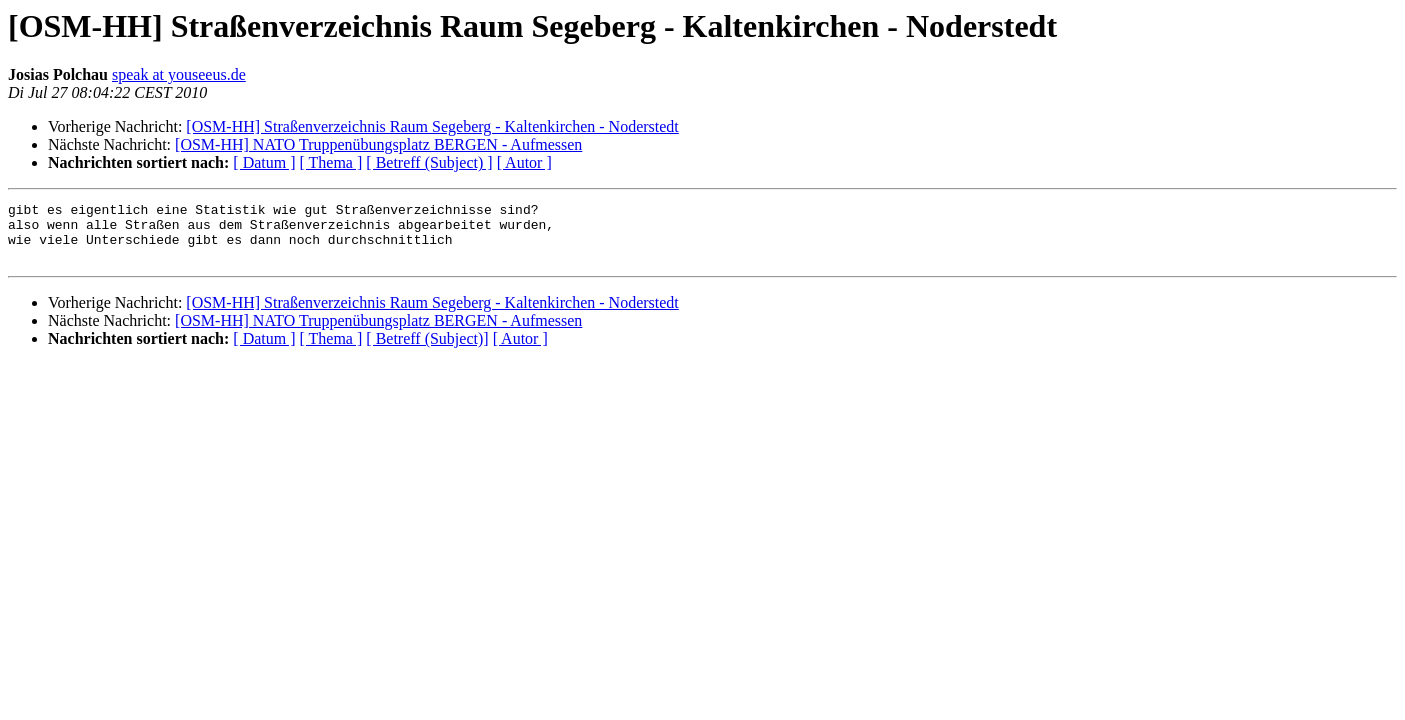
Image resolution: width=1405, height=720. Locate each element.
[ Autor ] (524, 162)
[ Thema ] (331, 162)
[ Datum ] (264, 162)
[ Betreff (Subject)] (427, 350)
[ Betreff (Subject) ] (429, 162)
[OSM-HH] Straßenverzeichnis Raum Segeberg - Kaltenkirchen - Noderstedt (432, 126)
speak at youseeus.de (179, 74)
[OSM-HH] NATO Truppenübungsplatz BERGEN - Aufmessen (378, 144)
